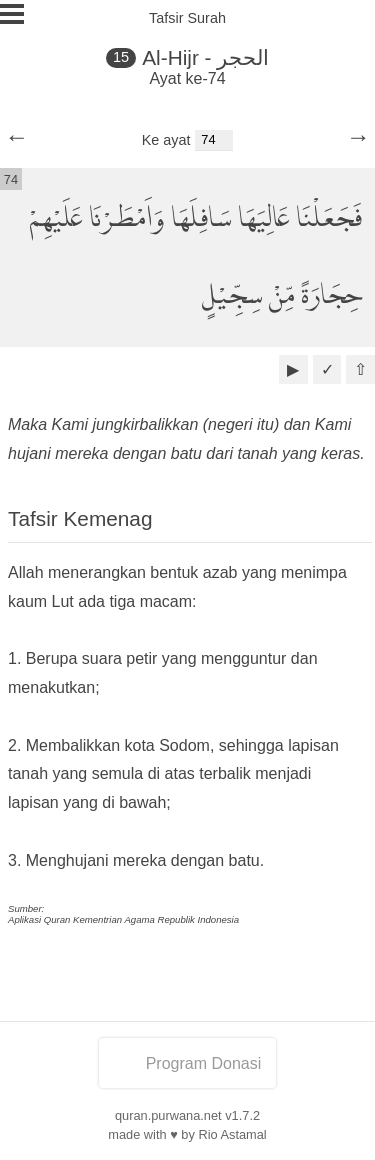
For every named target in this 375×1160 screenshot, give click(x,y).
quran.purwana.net (168, 1115)
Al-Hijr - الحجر (205, 57)
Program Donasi (188, 1063)
